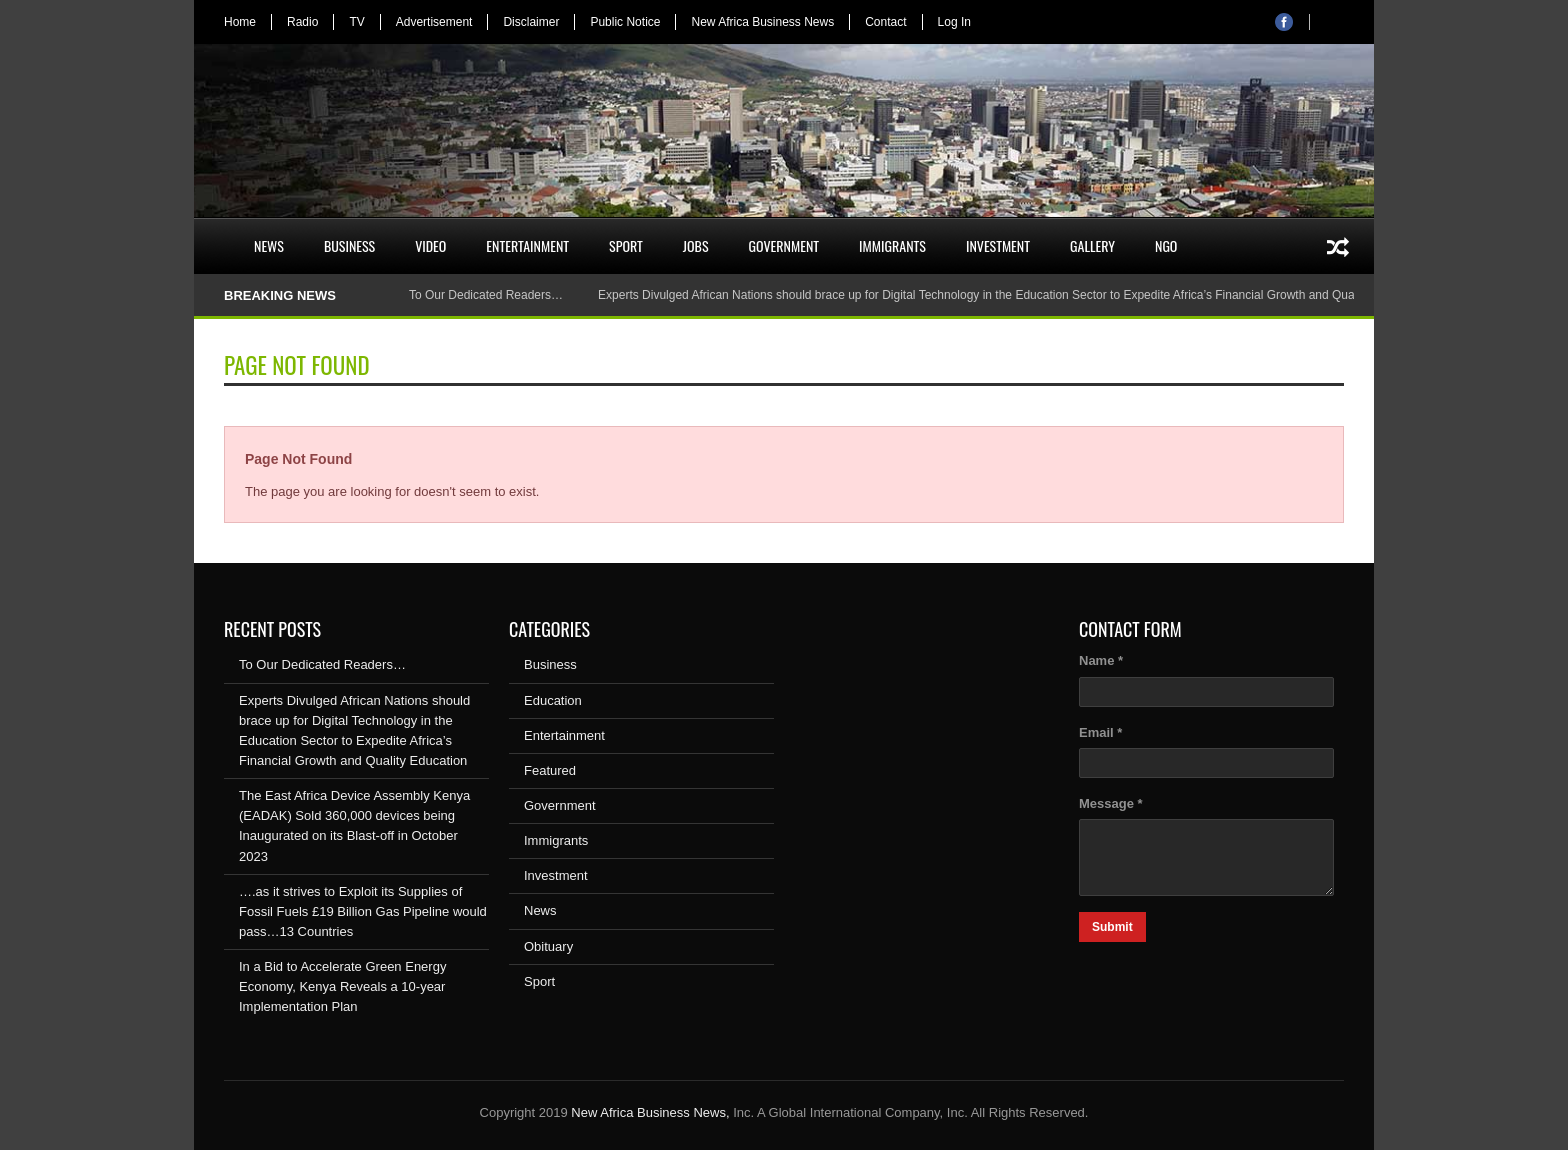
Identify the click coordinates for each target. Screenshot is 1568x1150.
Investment (998, 245)
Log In (954, 22)
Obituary (548, 946)
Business (349, 245)
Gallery (1092, 245)
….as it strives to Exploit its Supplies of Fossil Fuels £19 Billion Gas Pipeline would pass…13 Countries (363, 911)
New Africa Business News (762, 22)
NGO (1166, 245)
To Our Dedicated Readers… (486, 295)
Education (553, 700)
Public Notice (625, 22)
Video (430, 245)
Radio (302, 22)
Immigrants (892, 245)
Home (240, 22)
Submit (1112, 927)
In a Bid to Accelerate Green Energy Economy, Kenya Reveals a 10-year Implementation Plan (342, 986)
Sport (626, 245)
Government (784, 245)
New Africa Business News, (650, 1112)
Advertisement (434, 22)
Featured (550, 770)
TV (356, 22)
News (269, 245)
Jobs (696, 245)
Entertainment (527, 245)
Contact (885, 22)
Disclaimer (531, 22)
